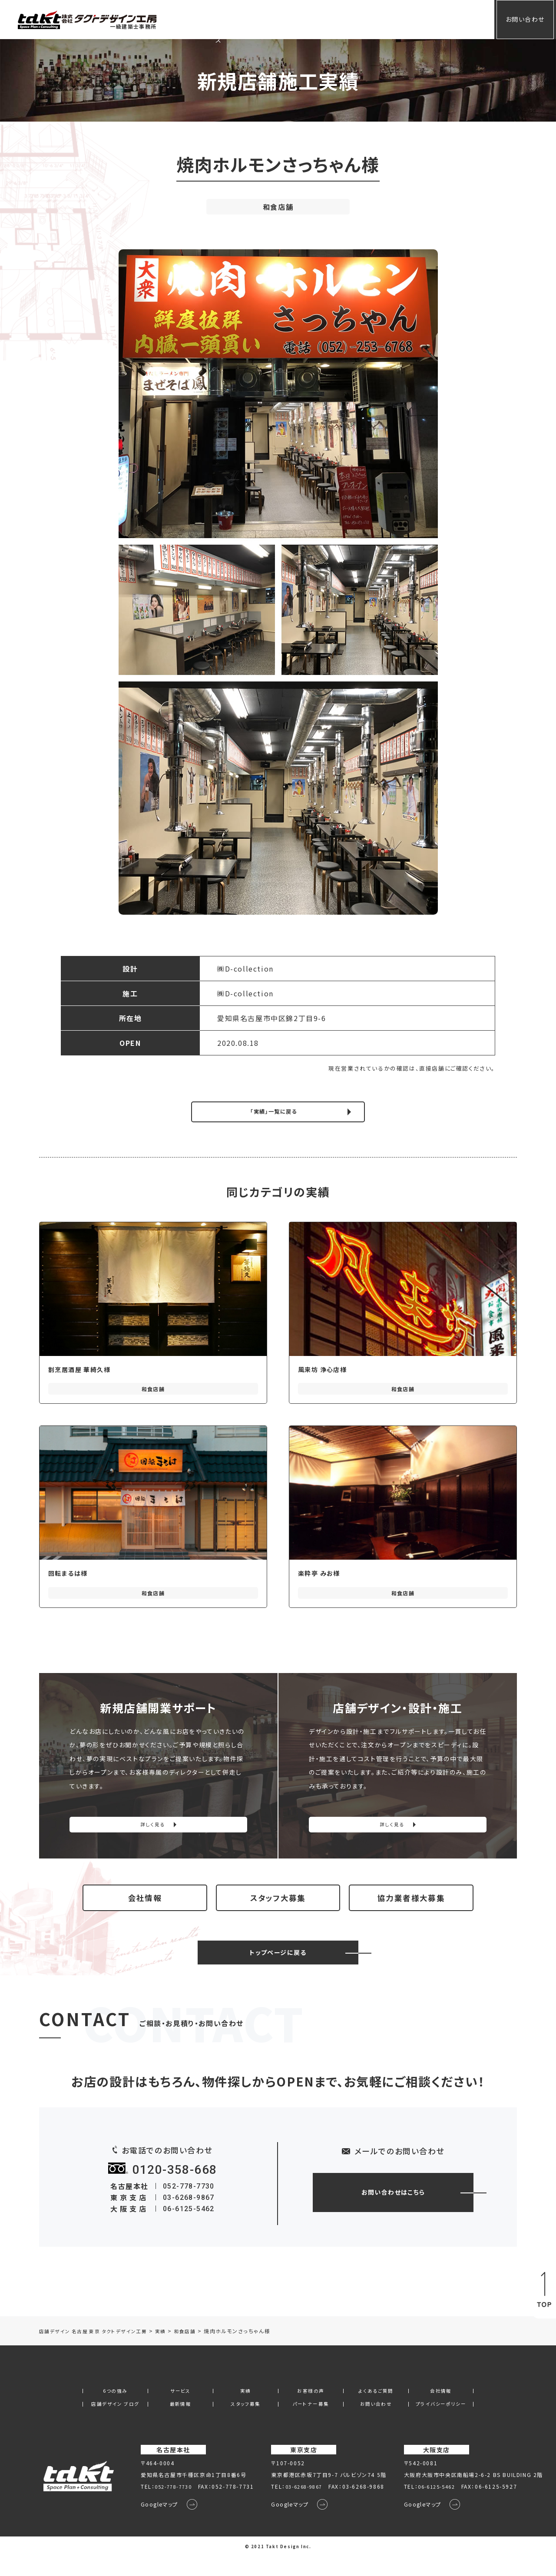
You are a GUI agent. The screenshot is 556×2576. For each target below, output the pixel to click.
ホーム (206, 19)
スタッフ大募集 (278, 1909)
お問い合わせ (518, 19)
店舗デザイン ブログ (115, 2423)
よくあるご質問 (363, 19)
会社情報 (411, 19)
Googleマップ (153, 2524)
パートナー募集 (310, 2423)
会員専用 (451, 19)
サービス (241, 19)
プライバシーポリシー (441, 2423)
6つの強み (115, 2409)
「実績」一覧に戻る (273, 1112)
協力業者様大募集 (411, 1909)
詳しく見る (152, 1829)
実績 (274, 19)
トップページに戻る (277, 1970)
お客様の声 (311, 19)
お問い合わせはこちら (393, 2210)
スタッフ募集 (246, 2423)
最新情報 (180, 2423)
